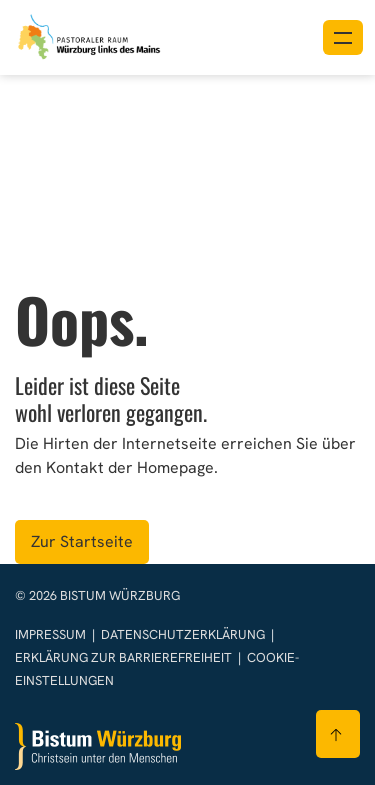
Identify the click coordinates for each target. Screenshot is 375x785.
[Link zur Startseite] (90, 35)
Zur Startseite (82, 541)
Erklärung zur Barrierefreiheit (123, 657)
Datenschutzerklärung (184, 634)
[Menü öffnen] (343, 37)
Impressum (52, 634)
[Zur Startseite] (98, 746)
